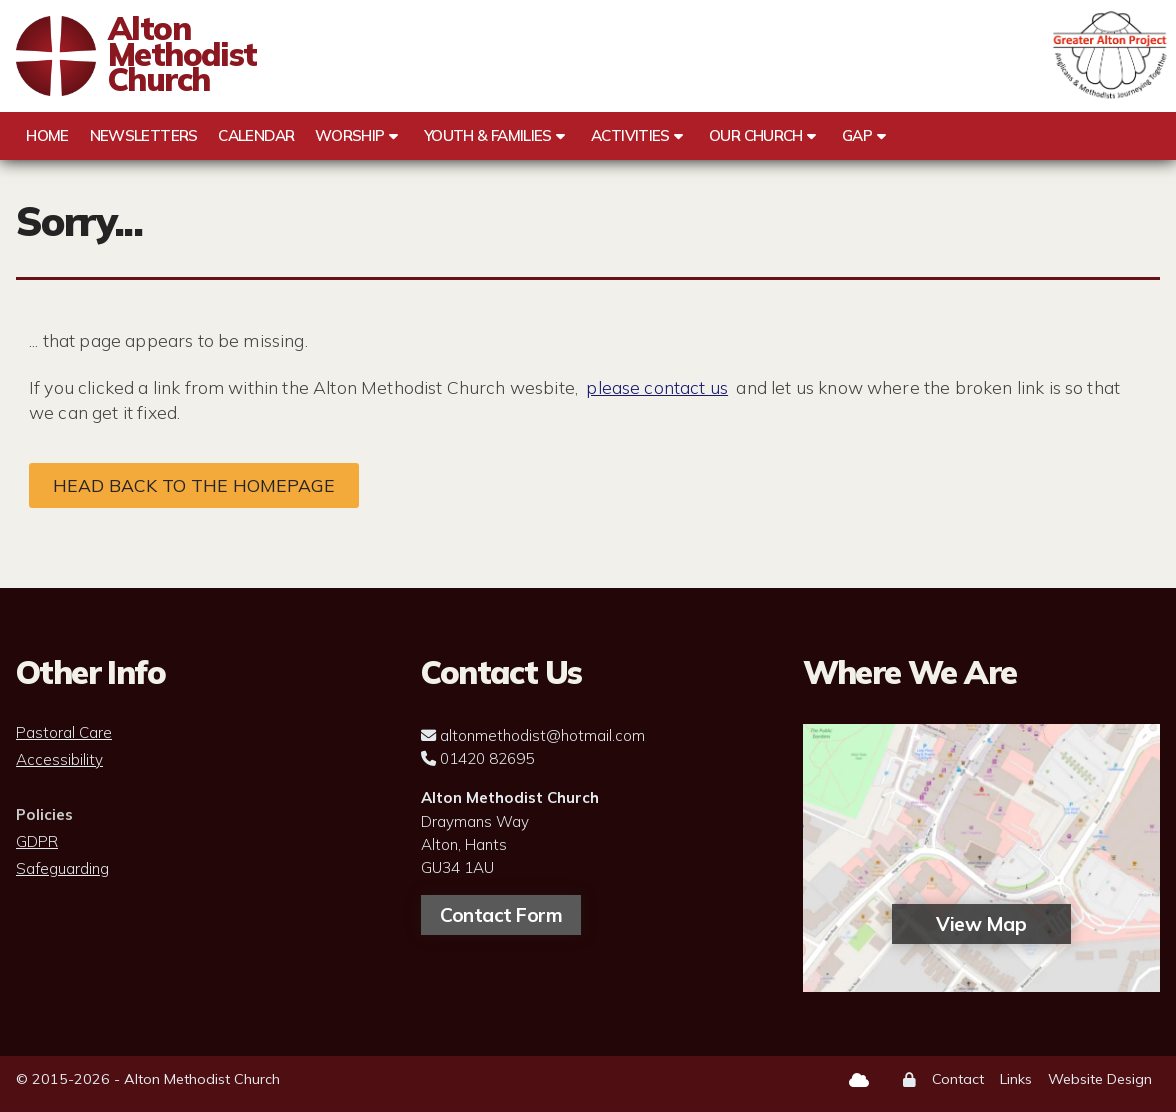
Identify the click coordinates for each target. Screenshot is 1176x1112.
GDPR (37, 842)
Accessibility (59, 760)
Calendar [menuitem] (256, 135)
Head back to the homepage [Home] (194, 485)
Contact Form (501, 915)
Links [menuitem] (1016, 1079)
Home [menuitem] (47, 135)
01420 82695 (487, 758)
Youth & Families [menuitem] (488, 135)
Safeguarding (62, 869)
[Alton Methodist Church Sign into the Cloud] (859, 1080)
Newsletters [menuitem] (144, 135)
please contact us (657, 387)
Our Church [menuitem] (756, 135)
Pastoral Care (64, 733)
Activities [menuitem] (630, 135)
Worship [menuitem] (350, 135)
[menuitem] (909, 1080)
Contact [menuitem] (958, 1079)
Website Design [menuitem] (1100, 1079)
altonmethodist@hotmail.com (542, 735)
